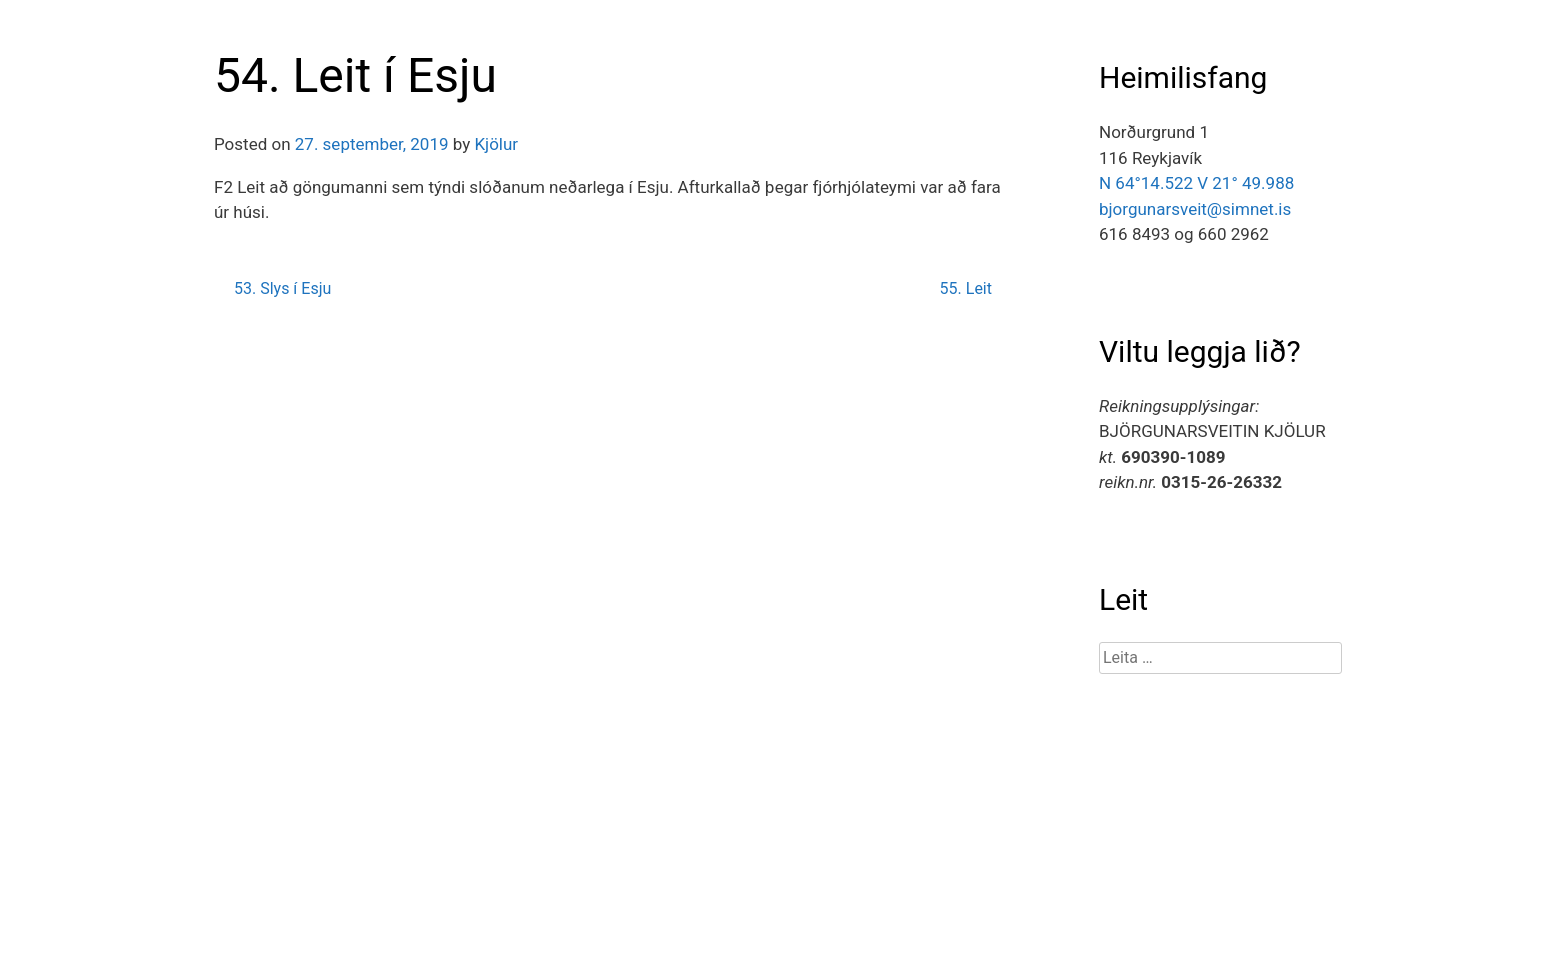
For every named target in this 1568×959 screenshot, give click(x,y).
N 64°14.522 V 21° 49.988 (1196, 183)
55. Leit (966, 288)
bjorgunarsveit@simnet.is (1195, 209)
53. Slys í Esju (282, 288)
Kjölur (496, 144)
